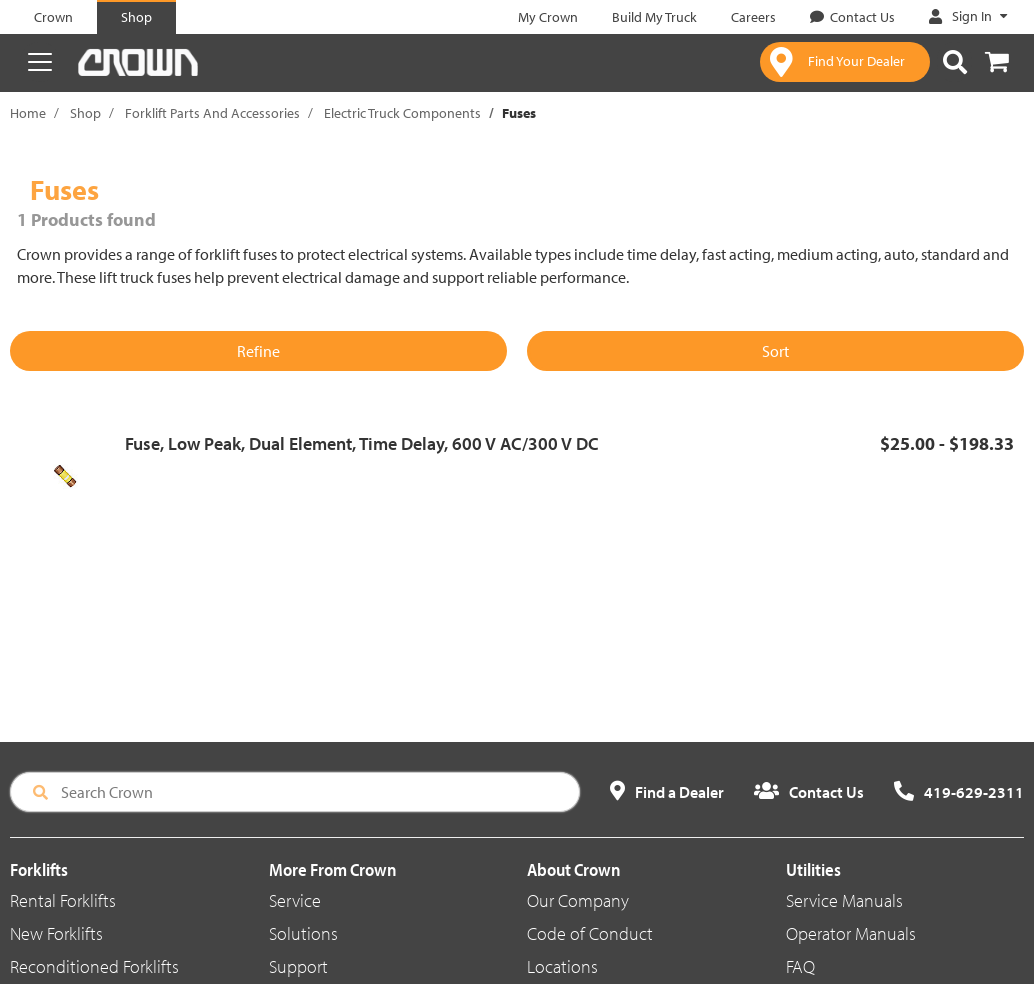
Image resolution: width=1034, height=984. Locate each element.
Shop (85, 113)
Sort (775, 351)
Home (28, 113)
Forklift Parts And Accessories (212, 113)
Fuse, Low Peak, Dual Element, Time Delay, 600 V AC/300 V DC (362, 443)
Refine (258, 351)
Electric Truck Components (402, 113)
